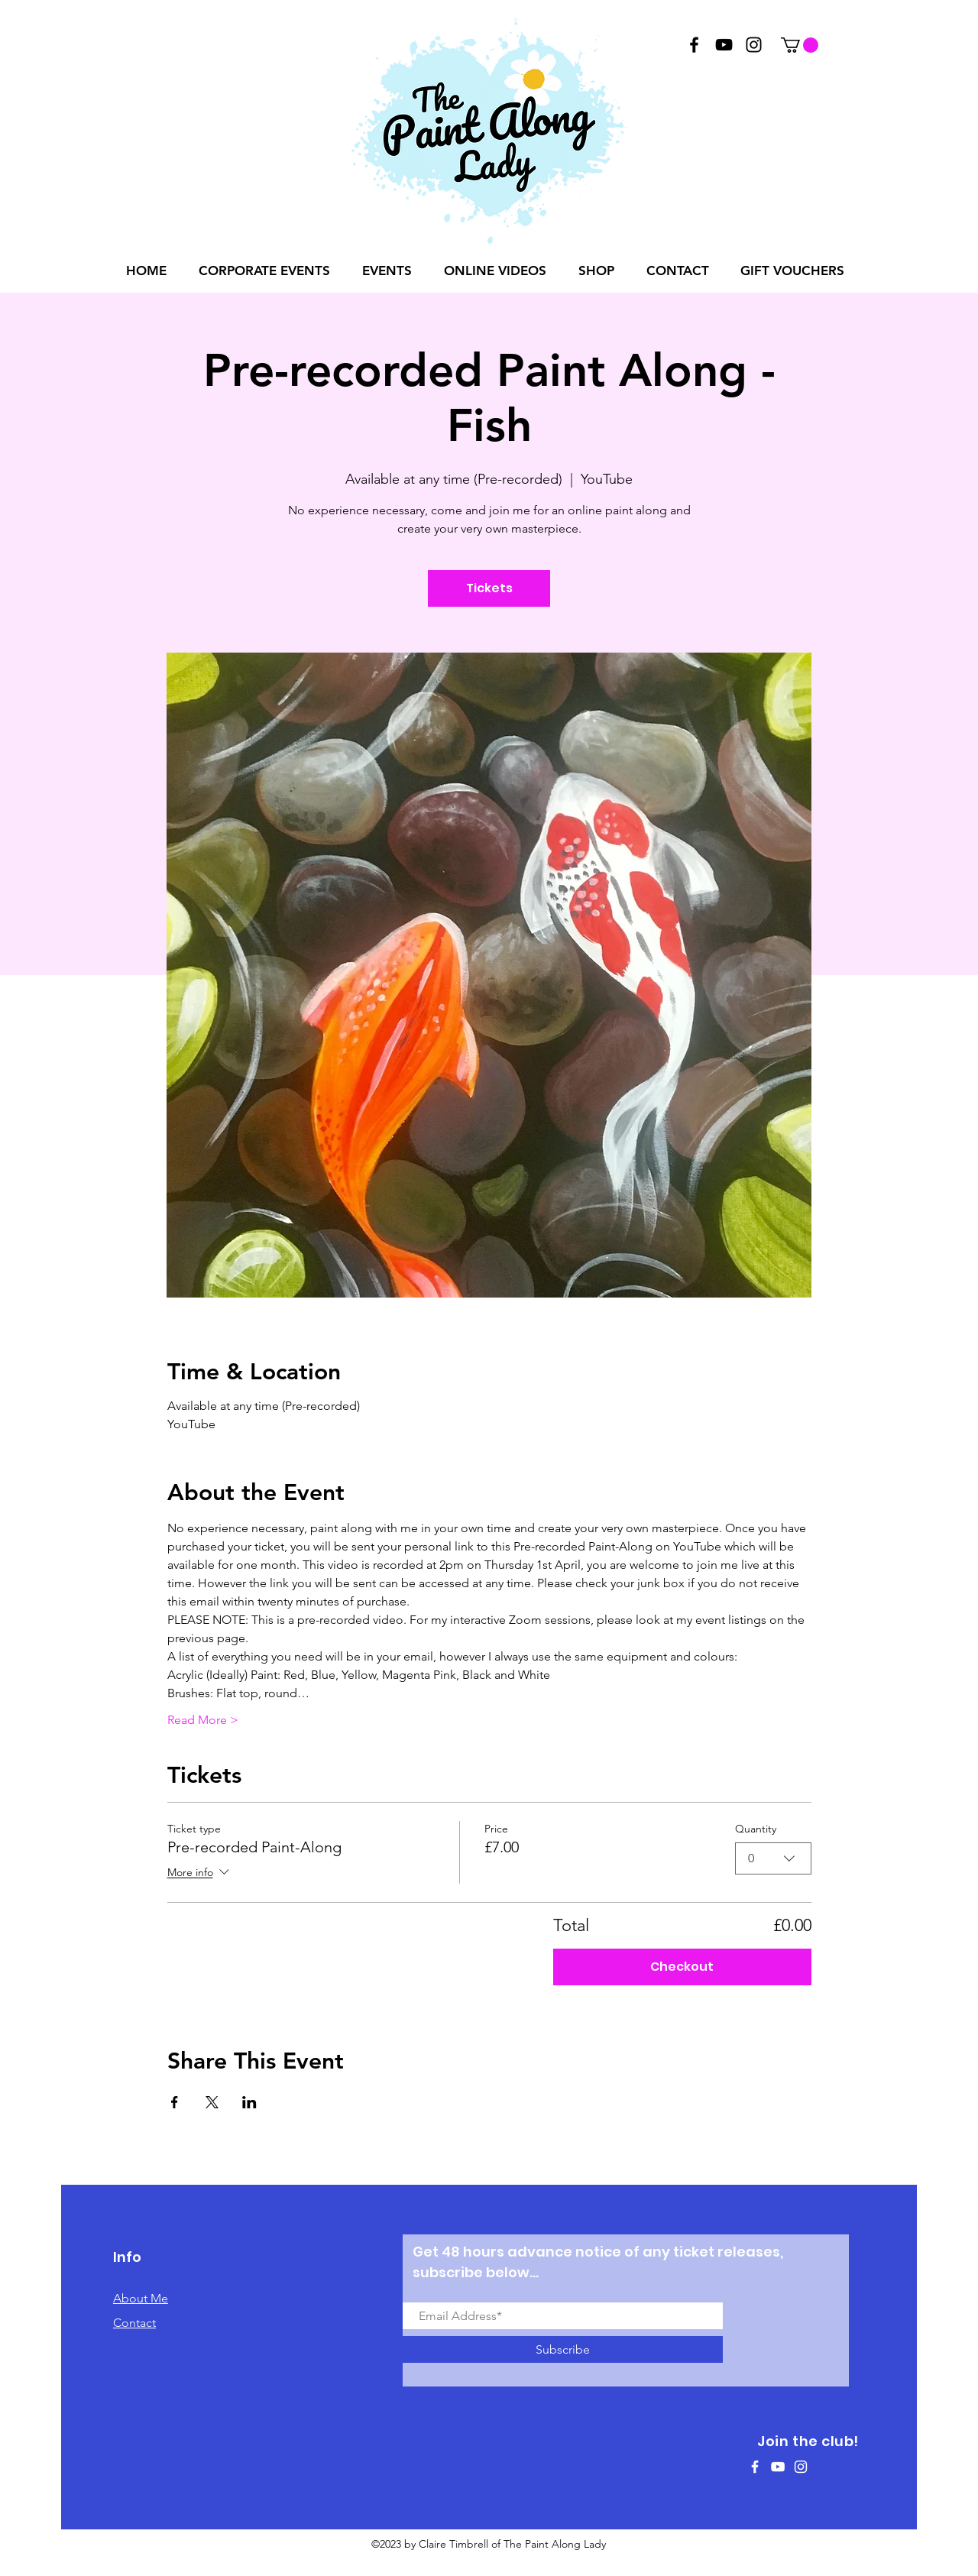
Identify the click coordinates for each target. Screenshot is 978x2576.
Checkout (682, 1966)
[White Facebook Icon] (754, 2466)
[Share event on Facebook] (174, 2102)
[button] (799, 45)
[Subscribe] (563, 2349)
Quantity (755, 1829)
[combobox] (773, 1858)
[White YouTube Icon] (777, 2466)
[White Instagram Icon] (800, 2466)
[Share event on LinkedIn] (249, 2102)
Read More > (202, 1719)
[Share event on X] (212, 2102)
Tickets (489, 588)
